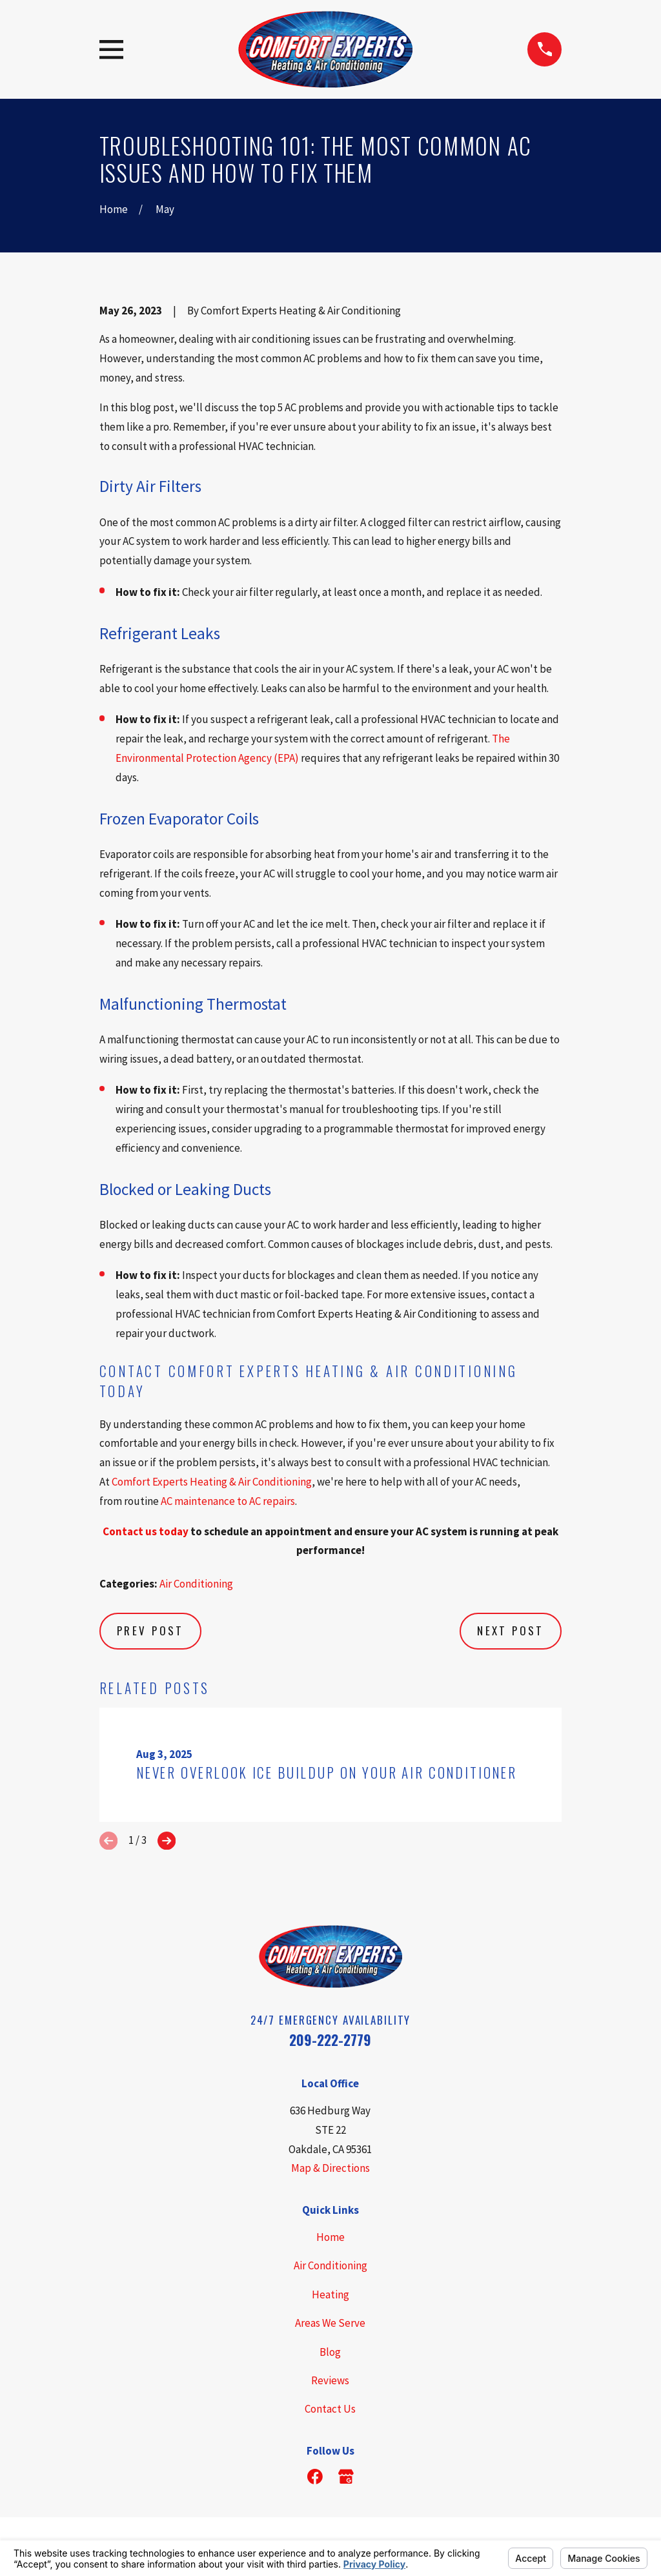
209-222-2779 (330, 2040)
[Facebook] (315, 2476)
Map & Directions (330, 2168)
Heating (330, 2294)
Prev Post (150, 1630)
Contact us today (145, 1531)
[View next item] (167, 1841)
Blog (330, 2352)
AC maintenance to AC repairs (228, 1501)
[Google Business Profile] (346, 2476)
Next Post (510, 1630)
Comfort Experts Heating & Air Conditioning (212, 1482)
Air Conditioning (196, 1584)
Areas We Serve (330, 2323)
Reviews (330, 2380)
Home (330, 2237)
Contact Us (330, 2409)
